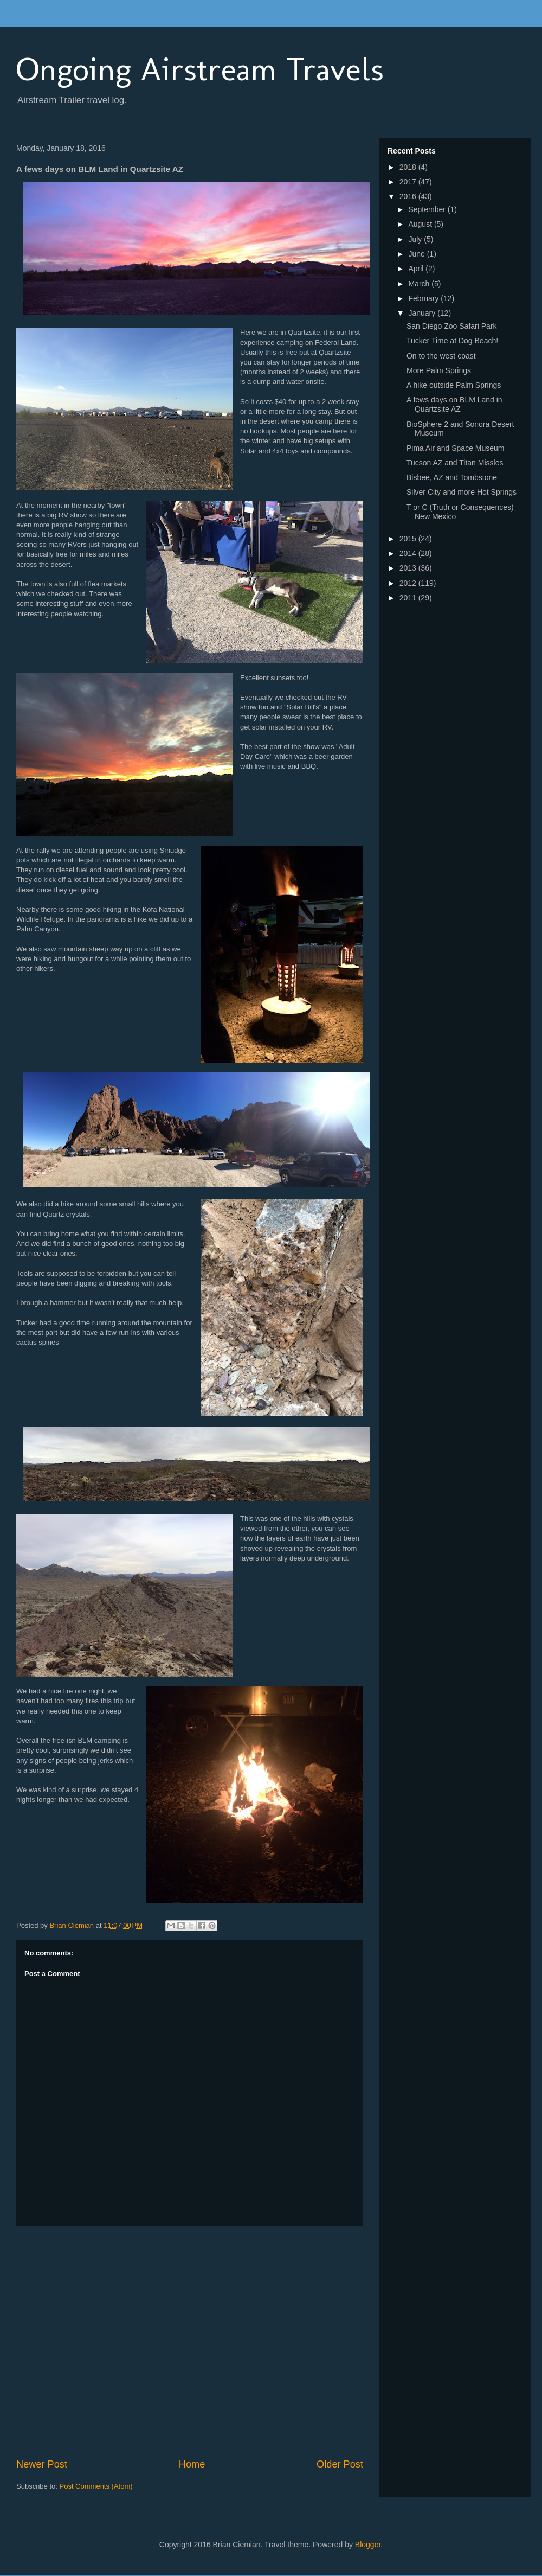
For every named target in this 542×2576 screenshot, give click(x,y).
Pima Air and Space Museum (455, 448)
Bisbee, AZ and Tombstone (451, 477)
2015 (408, 538)
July (416, 239)
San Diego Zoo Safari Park (451, 326)
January (422, 313)
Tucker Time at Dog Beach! (452, 340)
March (419, 283)
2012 (408, 583)
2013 (408, 568)
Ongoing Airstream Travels (200, 69)
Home (192, 2464)
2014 (408, 553)
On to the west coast (441, 355)
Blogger (367, 2544)
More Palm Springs (438, 370)
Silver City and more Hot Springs (461, 492)
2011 (408, 597)
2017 (408, 181)
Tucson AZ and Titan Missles (454, 462)
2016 (408, 196)
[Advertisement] (101, 2342)
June (417, 254)
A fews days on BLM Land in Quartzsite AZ (454, 404)
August (421, 224)
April (416, 268)
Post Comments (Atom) (96, 2486)
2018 (408, 167)
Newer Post (41, 2464)
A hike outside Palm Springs (453, 385)
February (424, 298)
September (427, 209)
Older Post (340, 2464)
